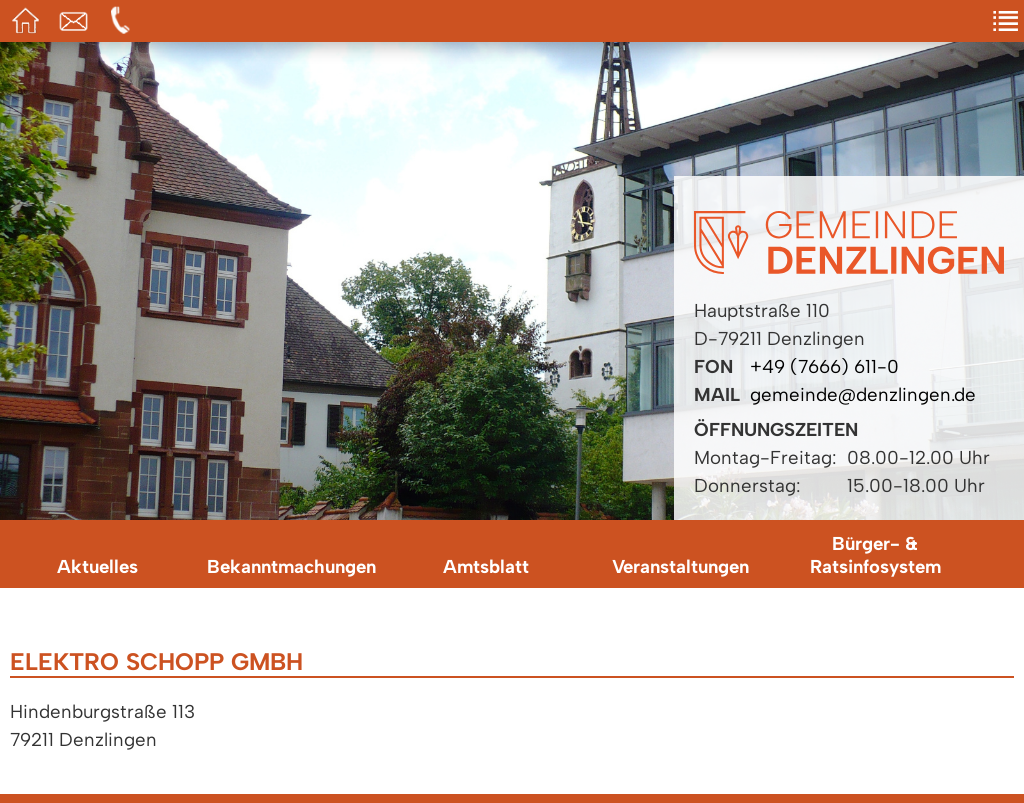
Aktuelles (97, 566)
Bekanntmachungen (291, 566)
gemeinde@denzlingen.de (863, 394)
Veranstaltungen (680, 566)
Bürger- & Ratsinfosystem (875, 555)
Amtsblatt (486, 566)
